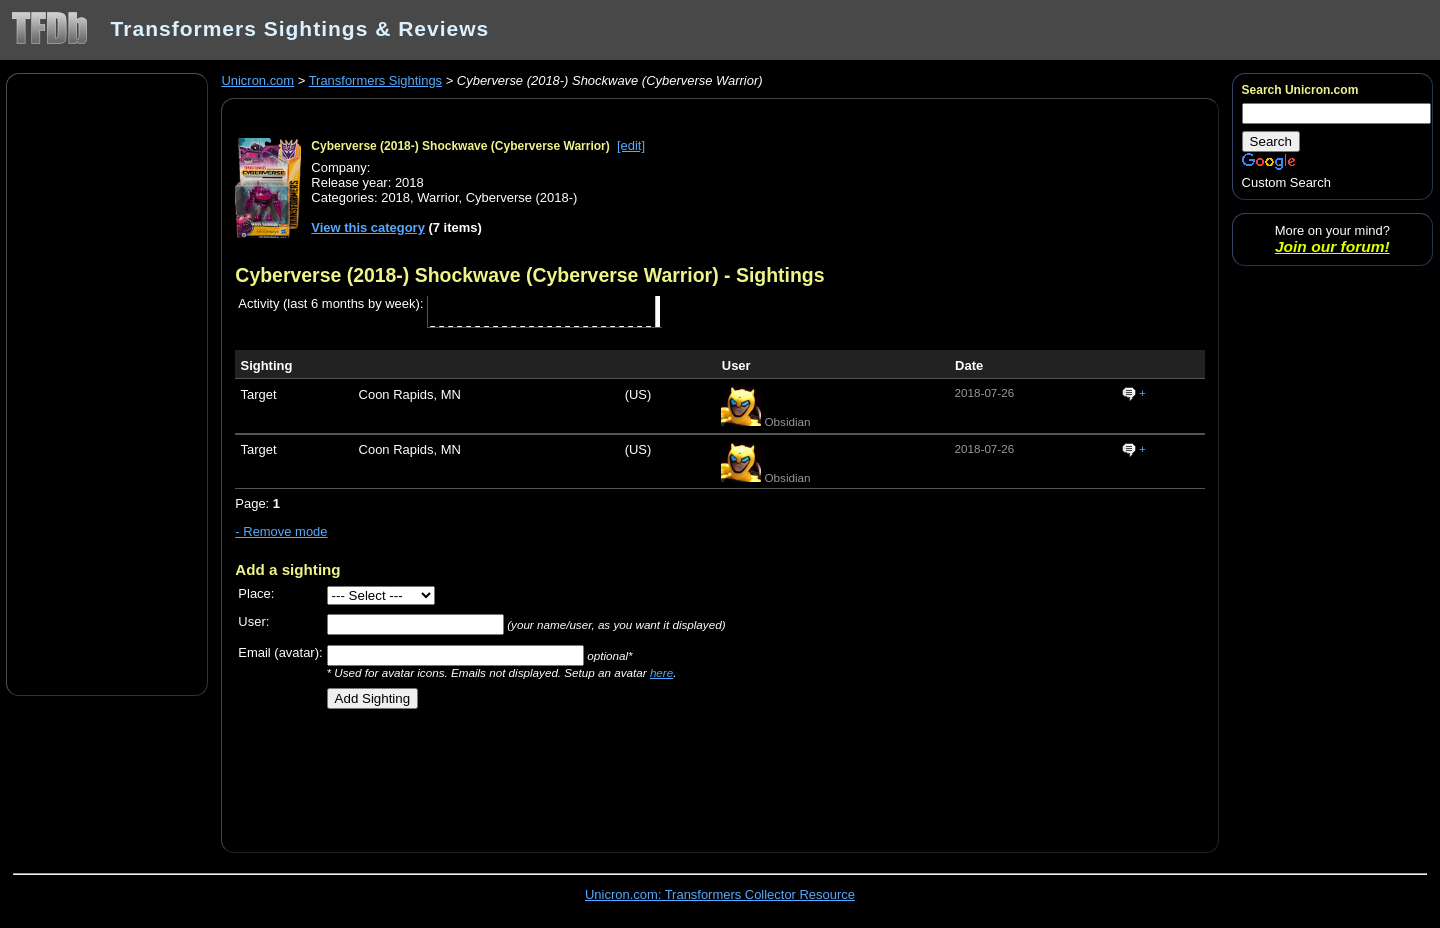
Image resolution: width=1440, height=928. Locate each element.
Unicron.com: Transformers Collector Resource (720, 894)
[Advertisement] (107, 383)
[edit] (631, 145)
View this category (368, 227)
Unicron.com (257, 80)
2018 (395, 197)
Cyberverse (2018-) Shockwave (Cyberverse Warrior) (460, 146)
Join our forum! (1332, 246)
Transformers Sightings (375, 80)
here (661, 672)
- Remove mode (281, 531)
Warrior (437, 197)
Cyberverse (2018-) (522, 197)
